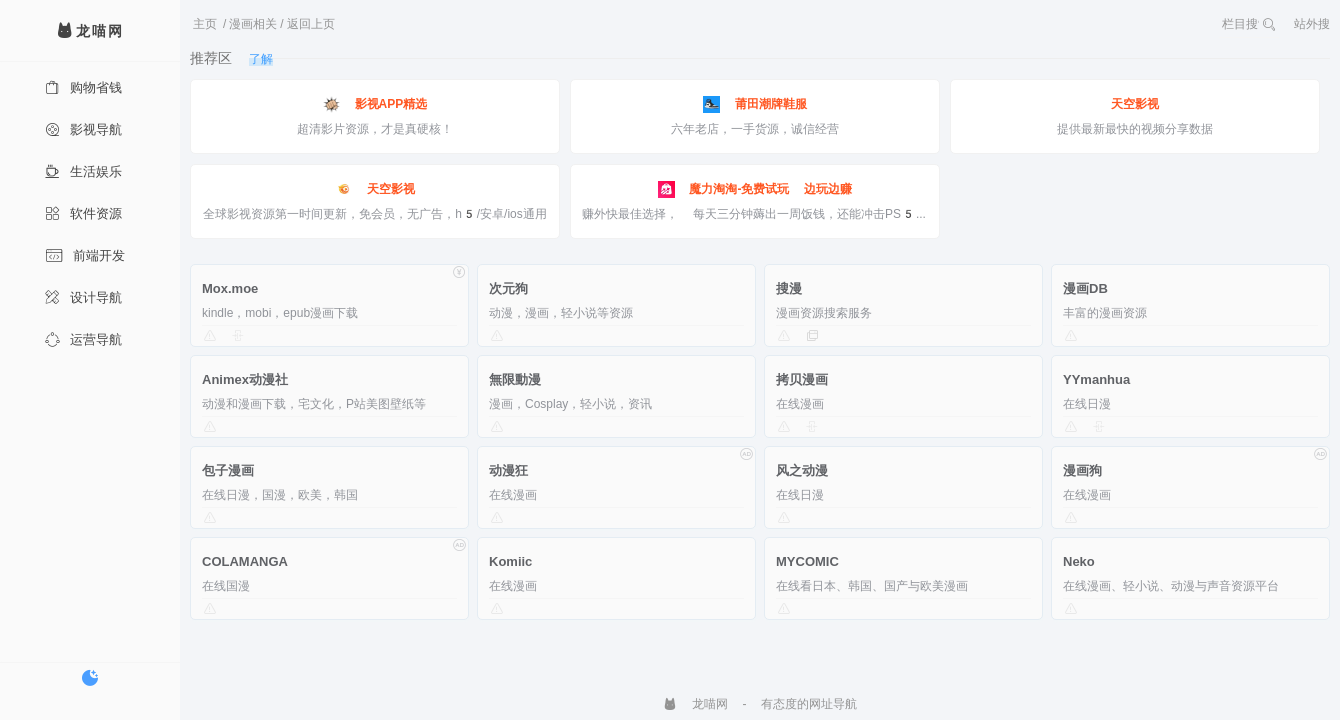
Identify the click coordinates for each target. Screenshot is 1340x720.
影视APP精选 (375, 104)
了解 (261, 59)
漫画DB (1085, 288)
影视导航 (83, 129)
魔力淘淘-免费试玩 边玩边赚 (755, 189)
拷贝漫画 (802, 379)
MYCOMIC (807, 561)
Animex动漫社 (245, 379)
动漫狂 (508, 470)
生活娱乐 (83, 171)
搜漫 (789, 288)
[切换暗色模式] (90, 678)
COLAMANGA (245, 561)
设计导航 (83, 297)
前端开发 (85, 255)
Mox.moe (230, 288)
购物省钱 (83, 87)
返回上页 (311, 24)
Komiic (510, 561)
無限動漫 (515, 379)
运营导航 (83, 339)
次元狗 (508, 288)
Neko (1079, 561)
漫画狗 (1082, 470)
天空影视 (1135, 104)
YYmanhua (1096, 379)
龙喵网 (695, 704)
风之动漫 (802, 470)
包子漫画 (228, 470)
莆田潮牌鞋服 (755, 104)
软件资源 (83, 213)
